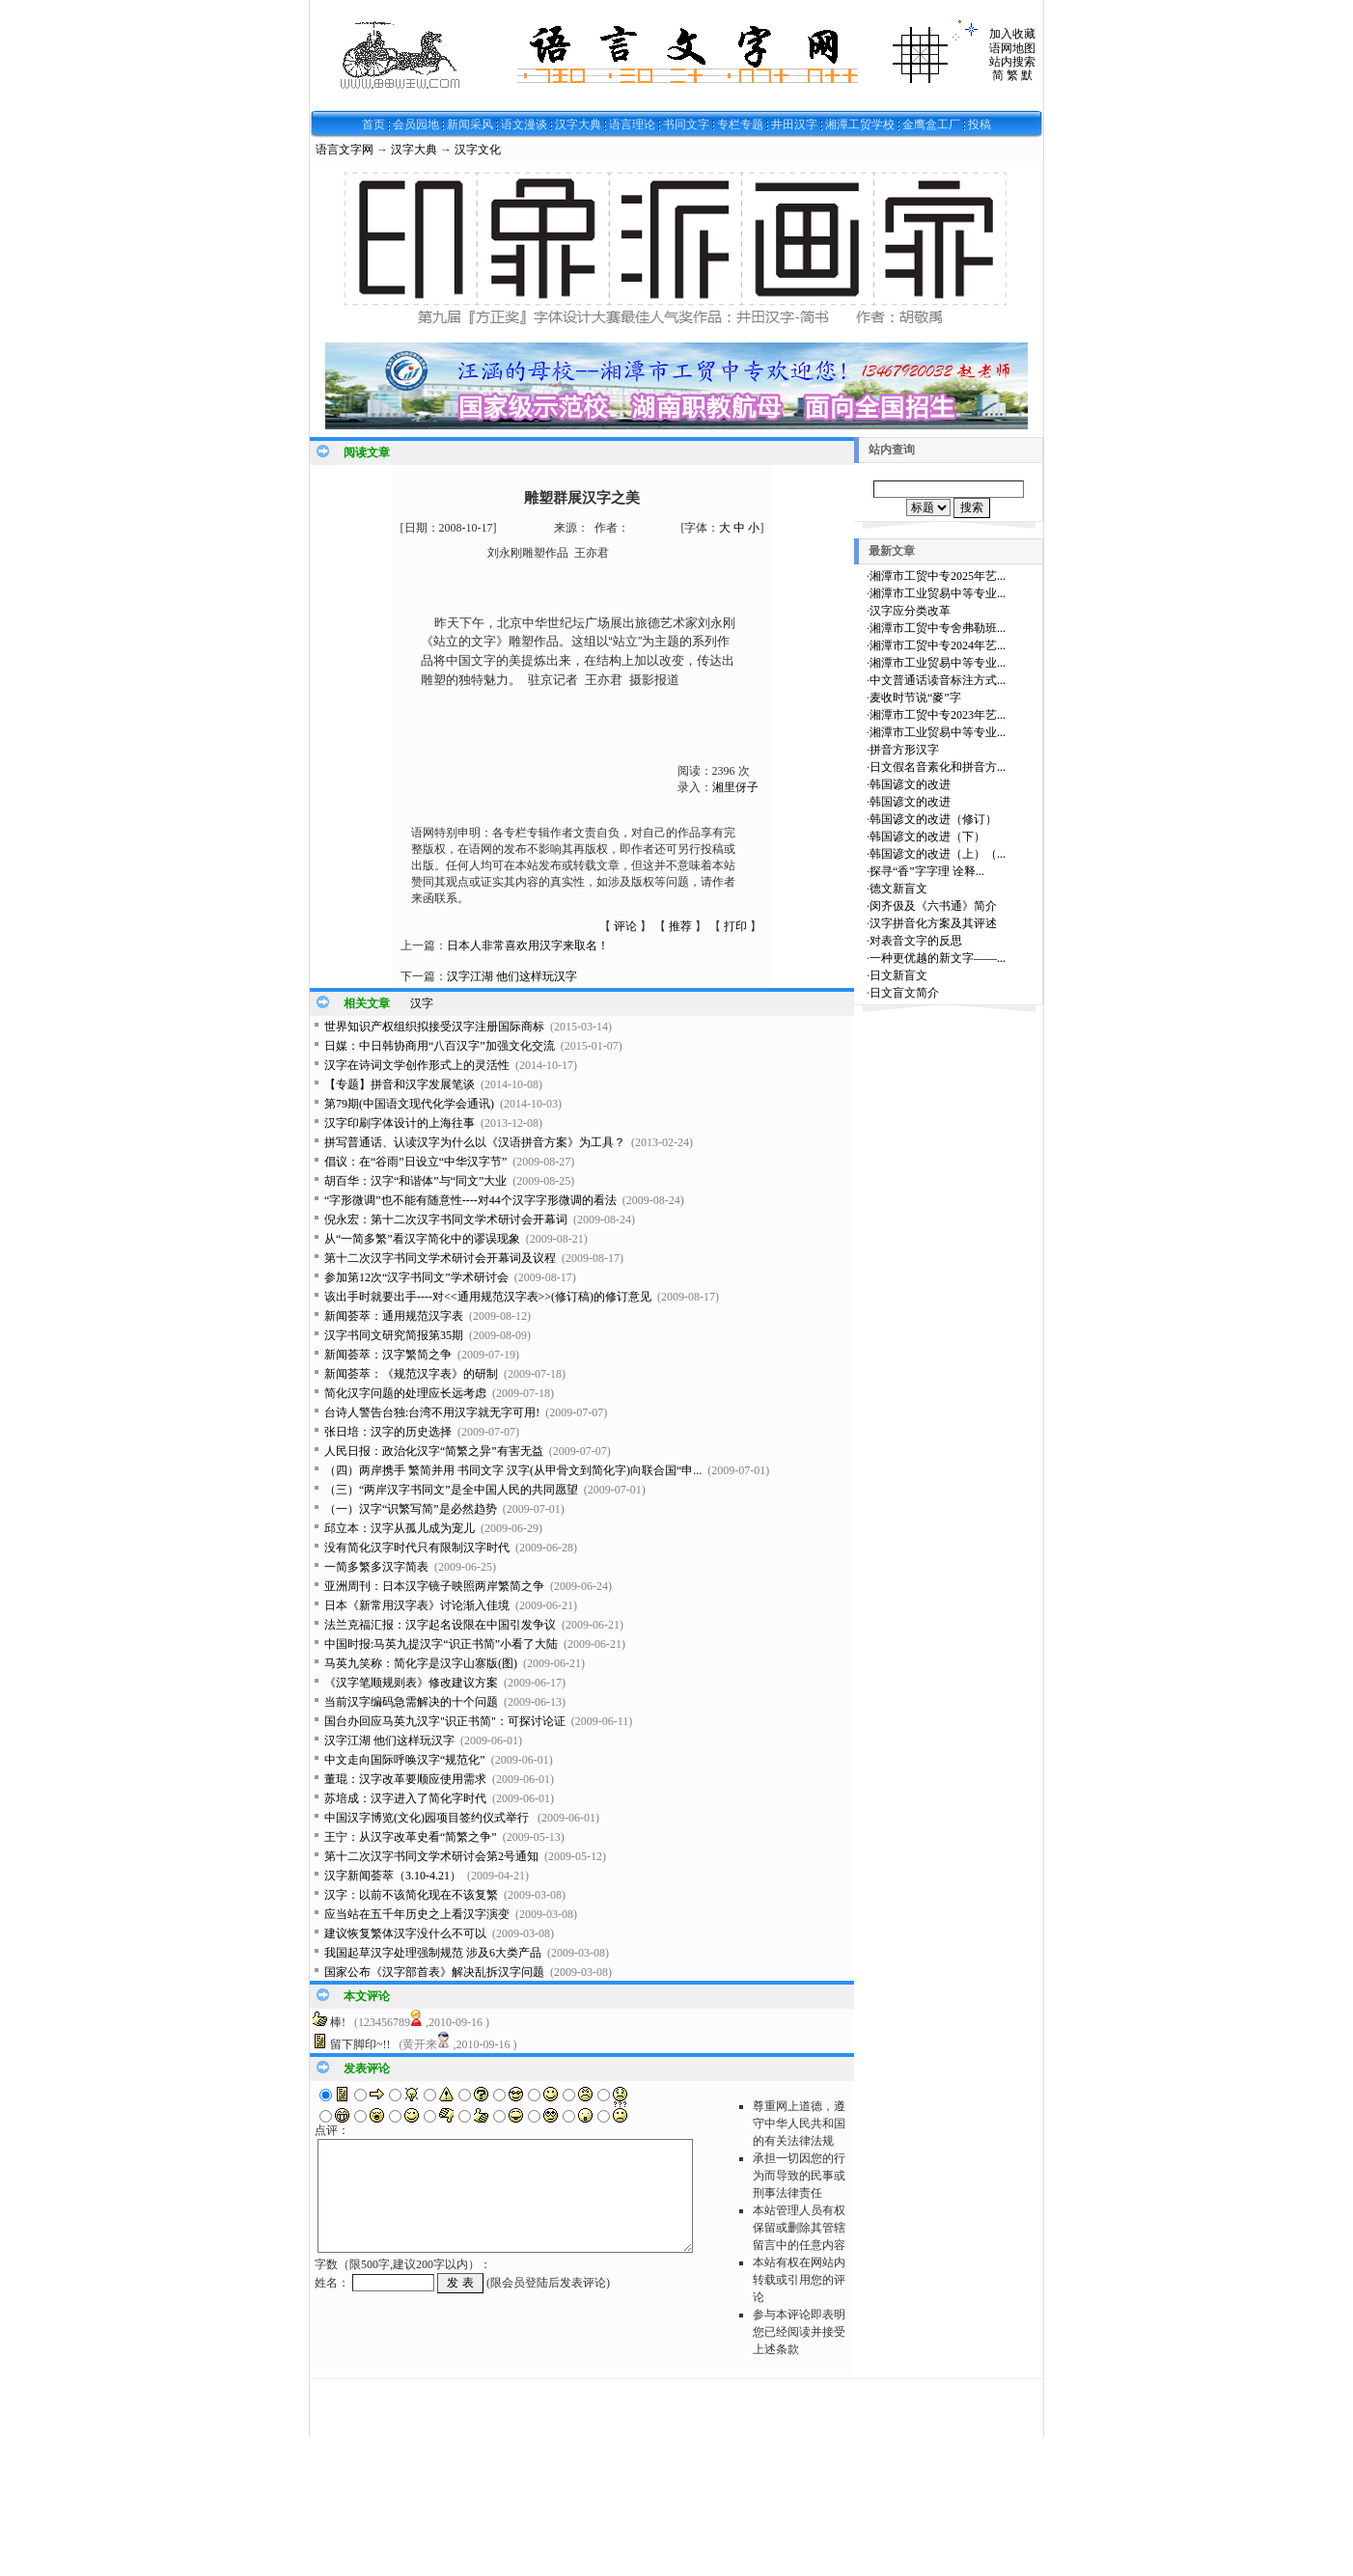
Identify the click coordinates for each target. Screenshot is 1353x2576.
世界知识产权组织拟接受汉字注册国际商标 (434, 1026)
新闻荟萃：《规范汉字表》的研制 (411, 1374)
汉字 (421, 1003)
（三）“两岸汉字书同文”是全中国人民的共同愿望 (451, 1489)
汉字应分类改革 (910, 610)
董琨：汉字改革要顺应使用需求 (405, 1779)
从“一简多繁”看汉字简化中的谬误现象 (422, 1239)
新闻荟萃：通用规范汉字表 (393, 1316)
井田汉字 (794, 124)
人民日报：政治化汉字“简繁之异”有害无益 (433, 1451)
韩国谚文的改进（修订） (933, 819)
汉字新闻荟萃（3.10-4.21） (392, 1875)
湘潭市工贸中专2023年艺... (938, 715)
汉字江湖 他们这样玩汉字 (512, 976)
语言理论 (632, 124)
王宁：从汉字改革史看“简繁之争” (410, 1837)
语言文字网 (344, 149)
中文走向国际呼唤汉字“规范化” (404, 1760)
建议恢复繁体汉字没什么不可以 (405, 1933)
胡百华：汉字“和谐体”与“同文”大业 (415, 1181)
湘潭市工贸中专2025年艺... (938, 576)
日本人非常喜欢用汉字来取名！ (528, 945)
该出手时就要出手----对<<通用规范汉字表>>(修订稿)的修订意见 (487, 1296)
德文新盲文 (898, 888)
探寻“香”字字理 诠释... (927, 871)
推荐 (680, 926)
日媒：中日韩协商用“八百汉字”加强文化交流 (439, 1046)
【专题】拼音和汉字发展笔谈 (399, 1084)
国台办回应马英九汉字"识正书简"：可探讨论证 (445, 1721)
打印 (735, 926)
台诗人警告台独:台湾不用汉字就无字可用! (431, 1412)
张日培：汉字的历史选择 (388, 1432)
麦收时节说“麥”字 (915, 697)
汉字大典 (578, 124)
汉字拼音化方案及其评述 (933, 923)
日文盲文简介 (904, 993)
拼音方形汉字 (904, 749)
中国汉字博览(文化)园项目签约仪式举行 (428, 1817)
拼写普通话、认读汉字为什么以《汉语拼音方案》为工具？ (474, 1142)
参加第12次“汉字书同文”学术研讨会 (416, 1277)
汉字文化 (478, 149)
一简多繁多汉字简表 (376, 1567)
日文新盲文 (898, 975)
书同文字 (686, 124)
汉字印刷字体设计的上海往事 (399, 1123)
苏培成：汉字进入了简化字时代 (405, 1798)
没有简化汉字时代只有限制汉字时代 (417, 1547)
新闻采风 (470, 124)
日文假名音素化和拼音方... (938, 767)
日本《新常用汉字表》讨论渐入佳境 (417, 1605)
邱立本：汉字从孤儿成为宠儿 (399, 1528)
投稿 (979, 124)
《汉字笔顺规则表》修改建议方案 (411, 1682)
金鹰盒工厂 (931, 124)
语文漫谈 (524, 124)
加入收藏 (1012, 34)
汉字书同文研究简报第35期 (393, 1335)
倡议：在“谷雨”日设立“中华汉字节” (415, 1161)
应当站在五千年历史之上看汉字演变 (417, 1914)
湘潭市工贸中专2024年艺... (938, 645)
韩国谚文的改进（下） (927, 836)
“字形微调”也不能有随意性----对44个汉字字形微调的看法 (470, 1200)
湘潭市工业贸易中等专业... (938, 593)
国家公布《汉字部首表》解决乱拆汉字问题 (434, 1972)
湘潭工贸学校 (860, 124)
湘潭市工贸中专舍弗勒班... (938, 628)
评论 (625, 926)
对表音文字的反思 (916, 940)
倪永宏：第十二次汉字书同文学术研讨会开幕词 (445, 1219)
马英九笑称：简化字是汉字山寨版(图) (420, 1663)
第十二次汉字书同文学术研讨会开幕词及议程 (440, 1258)
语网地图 (1012, 48)
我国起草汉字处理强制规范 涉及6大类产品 (432, 1952)
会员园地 (416, 124)
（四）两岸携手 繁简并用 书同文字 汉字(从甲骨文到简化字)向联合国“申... (513, 1470)
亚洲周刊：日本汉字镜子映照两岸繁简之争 (434, 1586)
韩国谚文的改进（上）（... (938, 854)
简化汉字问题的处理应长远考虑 (405, 1393)
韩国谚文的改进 (910, 784)
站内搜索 (1012, 62)
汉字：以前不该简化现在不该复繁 (411, 1895)
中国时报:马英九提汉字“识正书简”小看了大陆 (441, 1644)
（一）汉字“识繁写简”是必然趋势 (410, 1509)
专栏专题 (740, 124)
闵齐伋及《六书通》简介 (933, 906)
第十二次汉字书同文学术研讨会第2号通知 (431, 1856)
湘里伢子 (735, 787)
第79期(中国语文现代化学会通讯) (409, 1103)
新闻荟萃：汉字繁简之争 (388, 1354)
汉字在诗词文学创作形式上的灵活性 (417, 1065)
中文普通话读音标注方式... (938, 680)
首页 (373, 124)
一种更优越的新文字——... (938, 958)
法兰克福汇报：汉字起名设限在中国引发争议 (440, 1624)
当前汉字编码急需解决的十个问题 (411, 1702)
